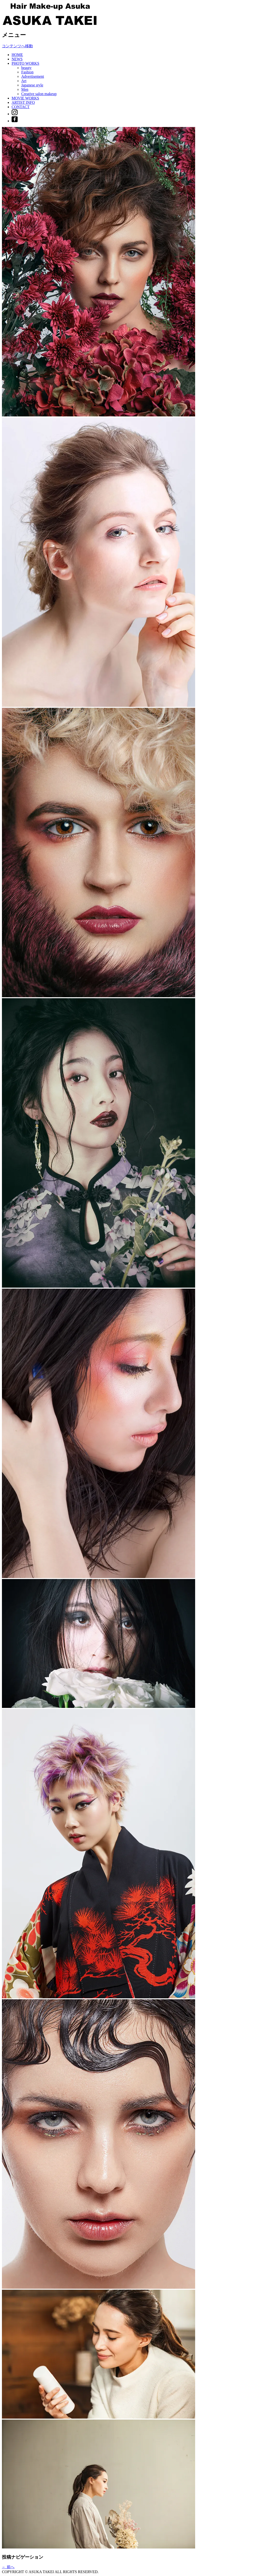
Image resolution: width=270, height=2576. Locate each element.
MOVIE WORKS (25, 98)
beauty (26, 68)
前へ (8, 2567)
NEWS (17, 59)
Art (23, 81)
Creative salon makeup (39, 94)
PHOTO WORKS (25, 63)
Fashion (27, 72)
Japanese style (32, 85)
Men (24, 89)
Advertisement (32, 76)
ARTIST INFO (23, 102)
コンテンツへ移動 (17, 46)
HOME (17, 55)
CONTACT (20, 107)
